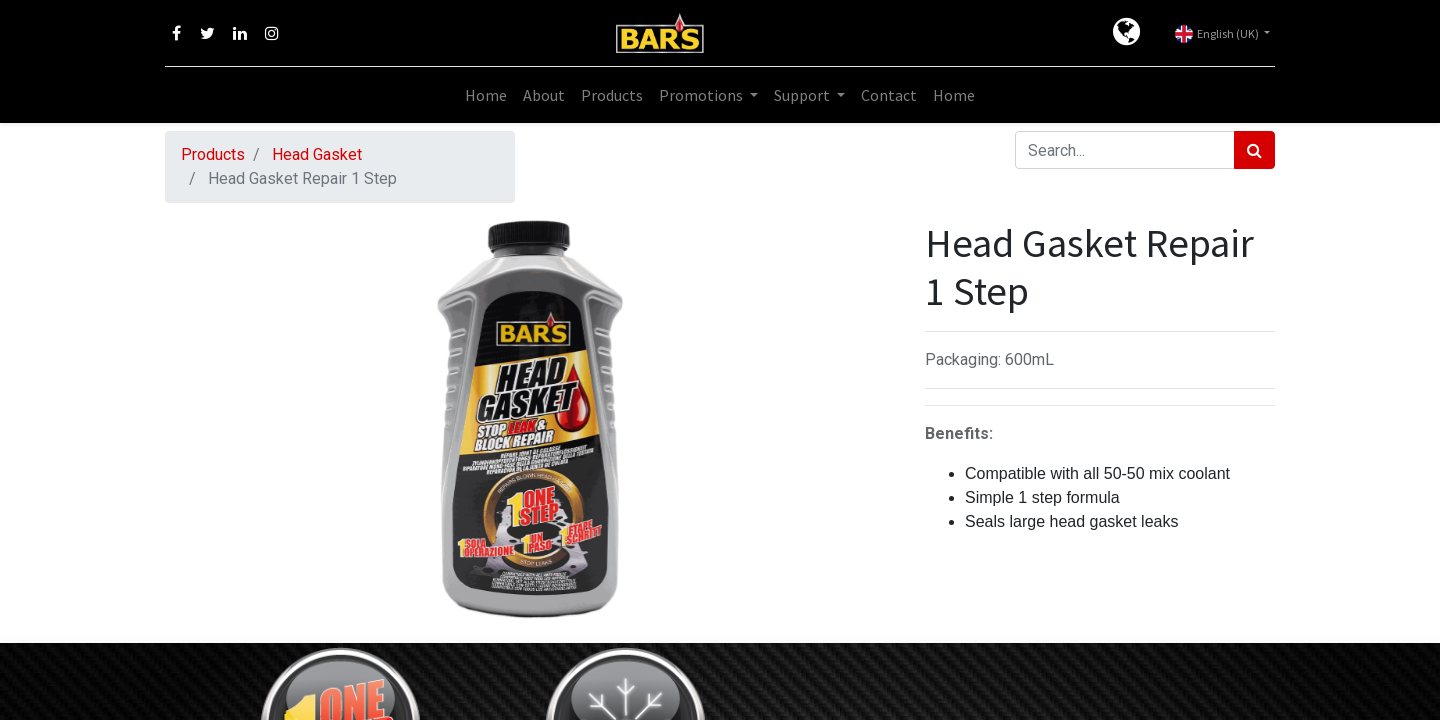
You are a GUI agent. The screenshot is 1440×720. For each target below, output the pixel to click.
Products (213, 154)
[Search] (1254, 150)
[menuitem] (486, 95)
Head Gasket (317, 154)
